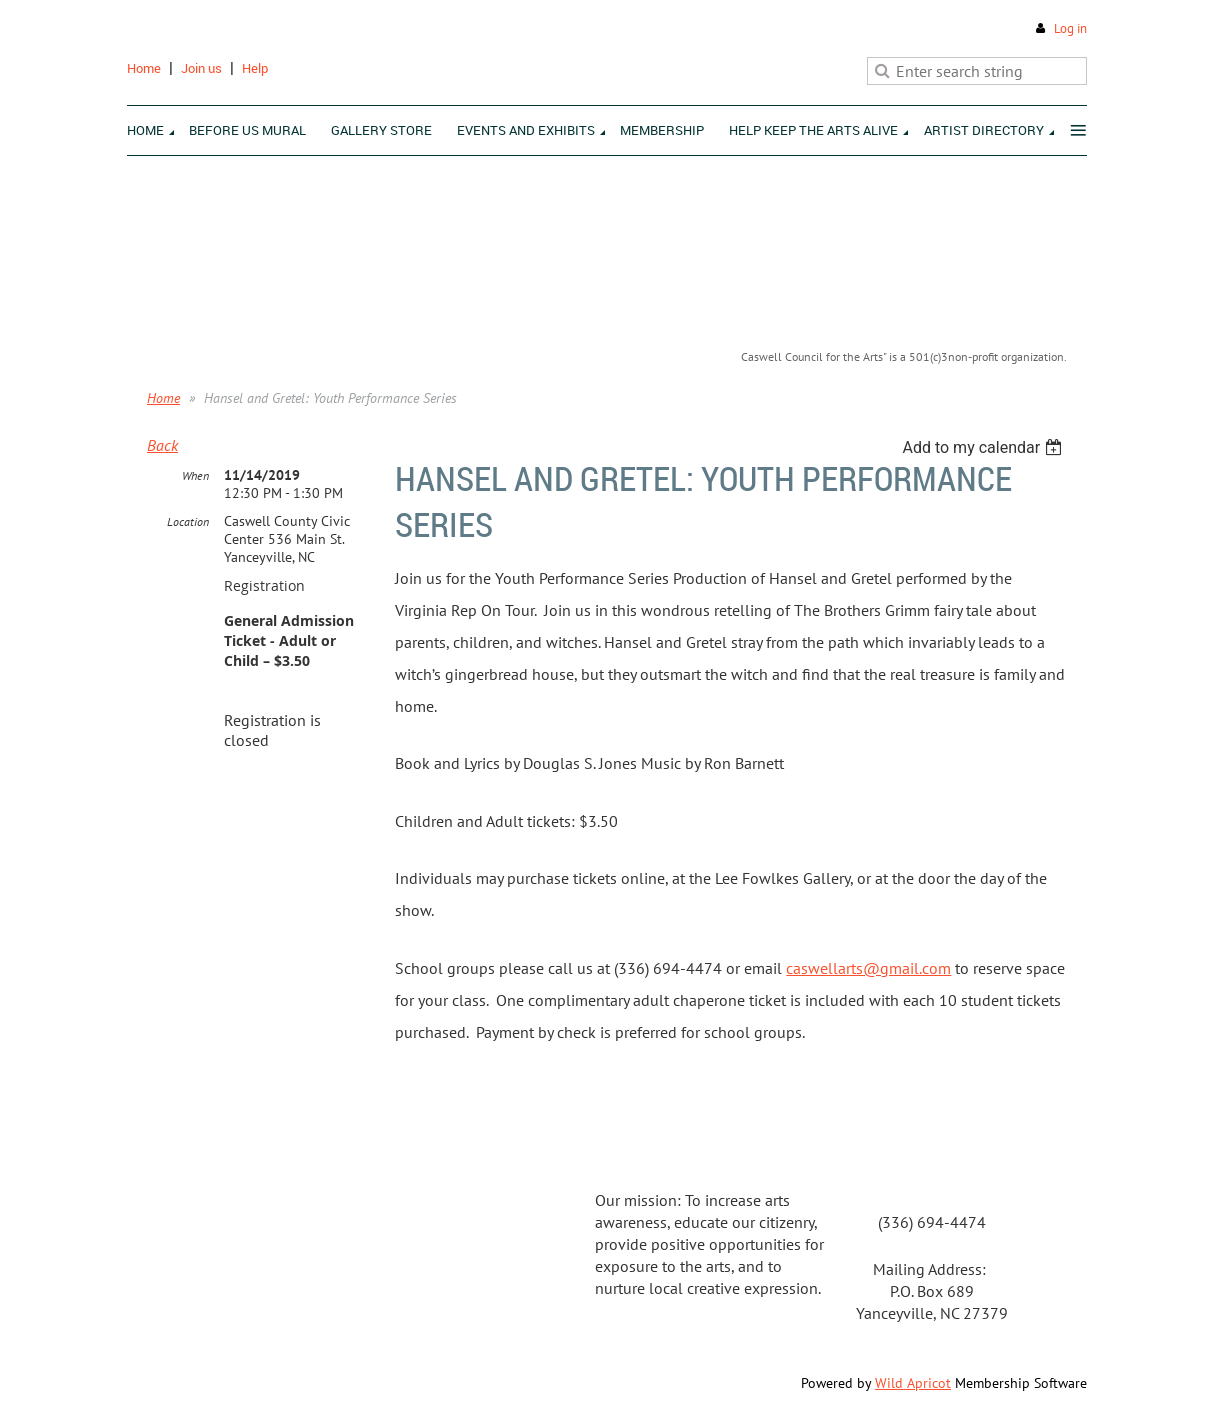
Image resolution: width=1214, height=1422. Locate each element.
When (195, 475)
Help (255, 68)
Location (188, 521)
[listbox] (984, 447)
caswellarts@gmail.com (868, 968)
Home (144, 68)
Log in (1070, 28)
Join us (201, 68)
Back (162, 445)
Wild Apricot (913, 1383)
